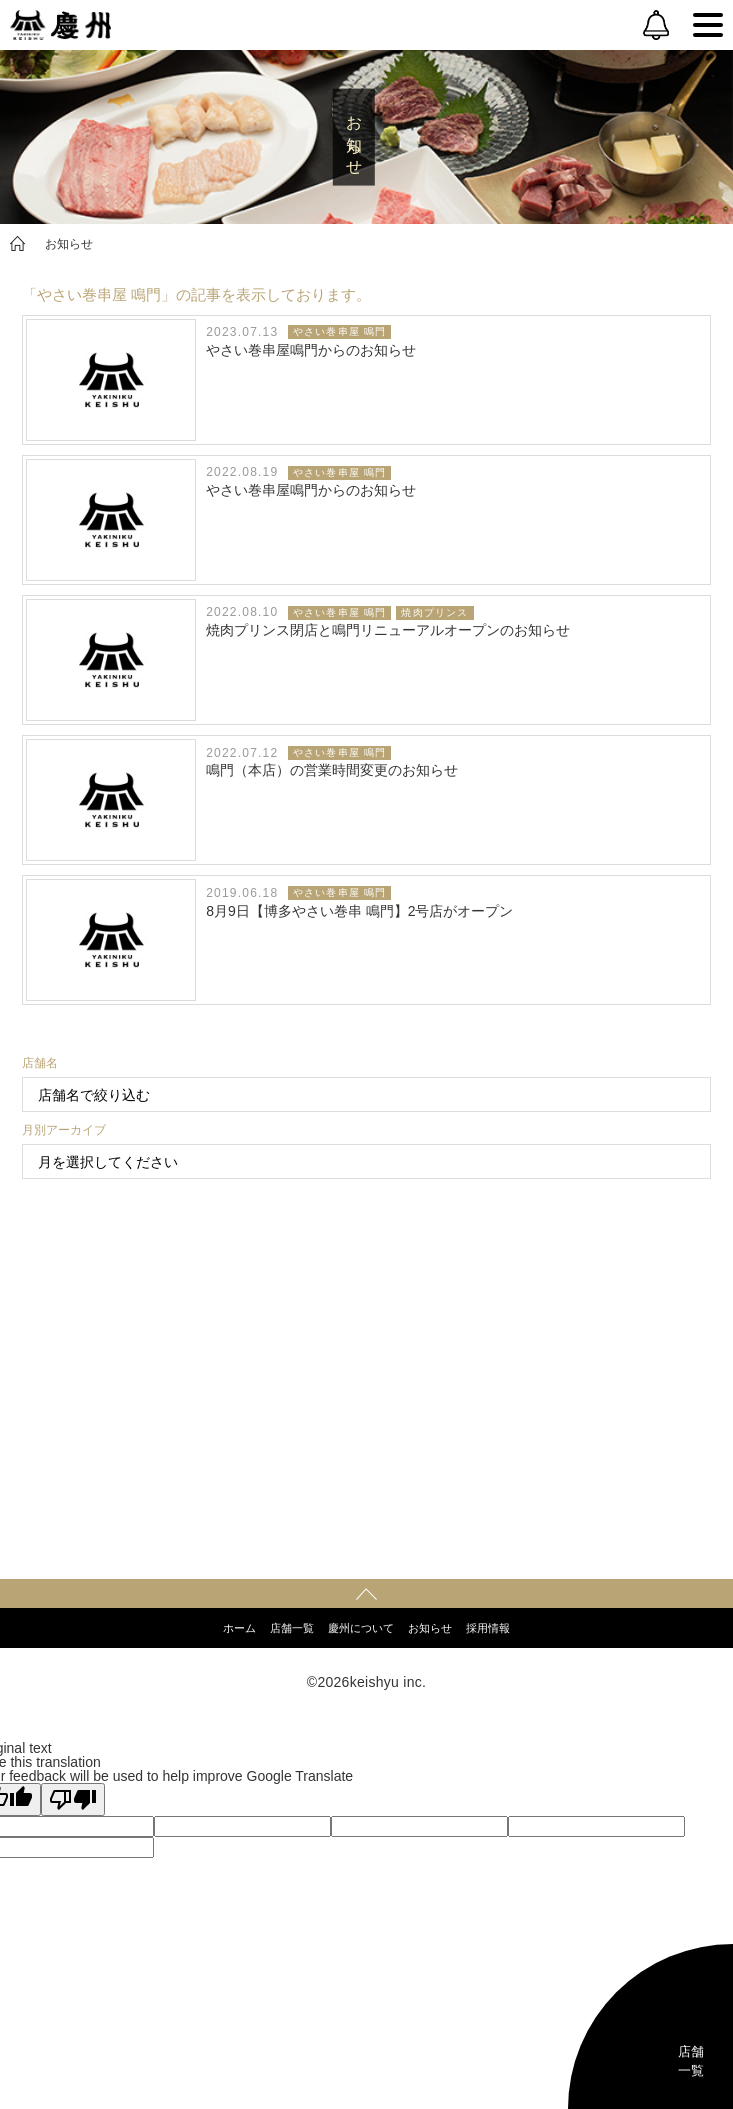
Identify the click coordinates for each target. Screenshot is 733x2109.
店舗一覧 (292, 1628)
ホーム (239, 1628)
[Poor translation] (73, 1799)
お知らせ (69, 244)
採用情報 (488, 1628)
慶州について (361, 1628)
